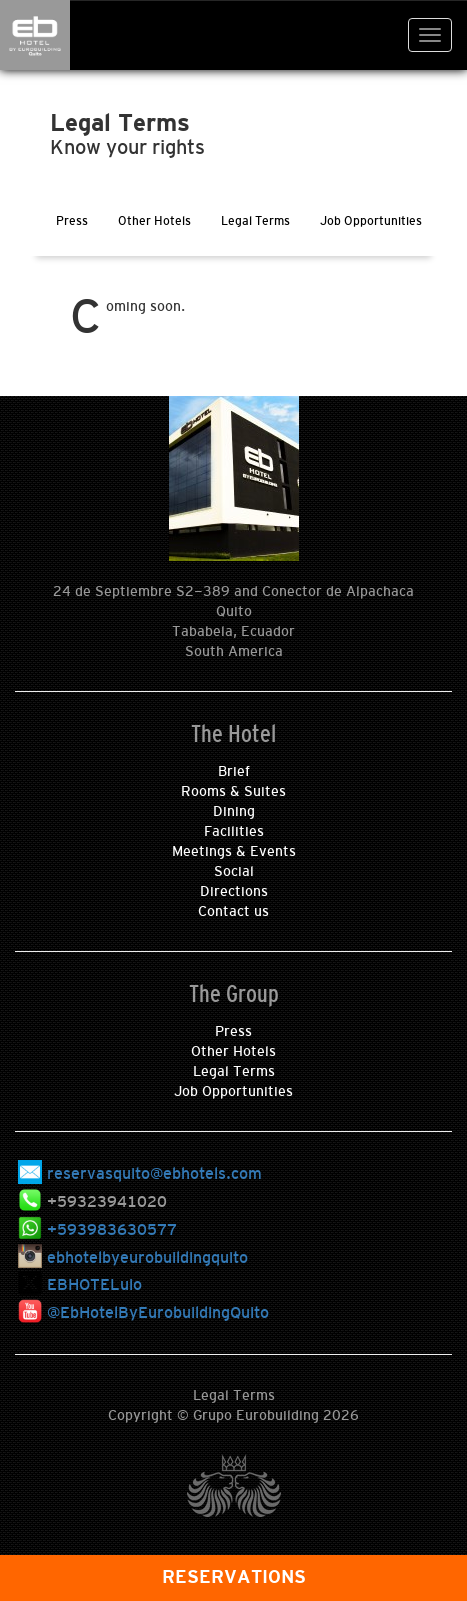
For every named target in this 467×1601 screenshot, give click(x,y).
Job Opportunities (233, 1091)
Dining (234, 811)
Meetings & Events (234, 851)
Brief (234, 771)
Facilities (234, 831)
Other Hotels (233, 1051)
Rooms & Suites (233, 791)
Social (234, 871)
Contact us (233, 911)
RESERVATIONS (234, 1577)
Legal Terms (234, 1071)
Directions (234, 891)
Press (233, 1031)
